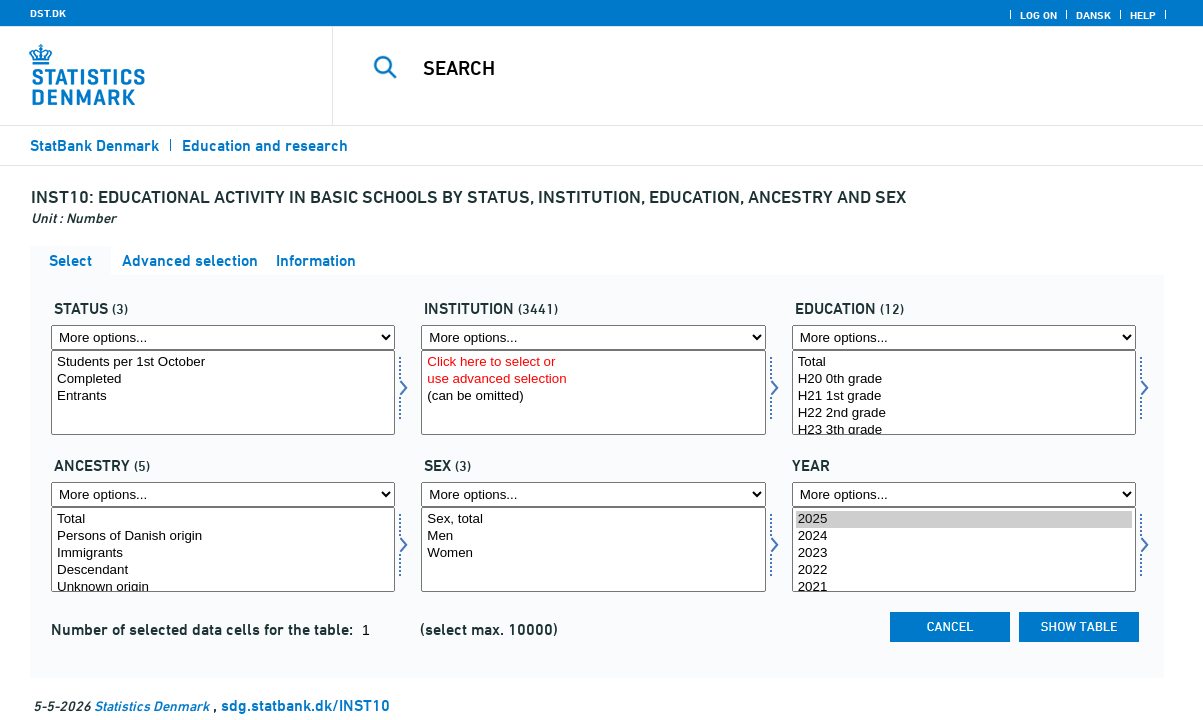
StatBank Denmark (94, 145)
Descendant (223, 570)
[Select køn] (593, 549)
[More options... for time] (964, 494)
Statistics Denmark (151, 705)
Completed (223, 379)
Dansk (1093, 15)
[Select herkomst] (223, 549)
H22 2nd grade (964, 413)
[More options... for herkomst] (223, 494)
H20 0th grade (964, 379)
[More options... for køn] (593, 494)
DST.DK (48, 13)
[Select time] (964, 549)
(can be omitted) (593, 396)
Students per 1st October (223, 362)
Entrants (223, 396)
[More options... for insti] (593, 337)
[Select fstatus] (223, 392)
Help (1143, 15)
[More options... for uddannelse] (964, 337)
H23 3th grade (964, 430)
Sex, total (593, 519)
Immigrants (223, 553)
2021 (964, 587)
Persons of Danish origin (223, 536)
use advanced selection (593, 379)
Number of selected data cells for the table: (204, 629)
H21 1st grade (964, 396)
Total (964, 362)
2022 (964, 570)
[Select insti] (593, 392)
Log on (1038, 15)
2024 (964, 536)
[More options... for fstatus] (223, 337)
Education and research (265, 145)
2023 (964, 553)
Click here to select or (593, 362)
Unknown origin (223, 587)
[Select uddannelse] (964, 392)
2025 (964, 519)
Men (593, 536)
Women (593, 553)
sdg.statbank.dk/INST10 (305, 705)
